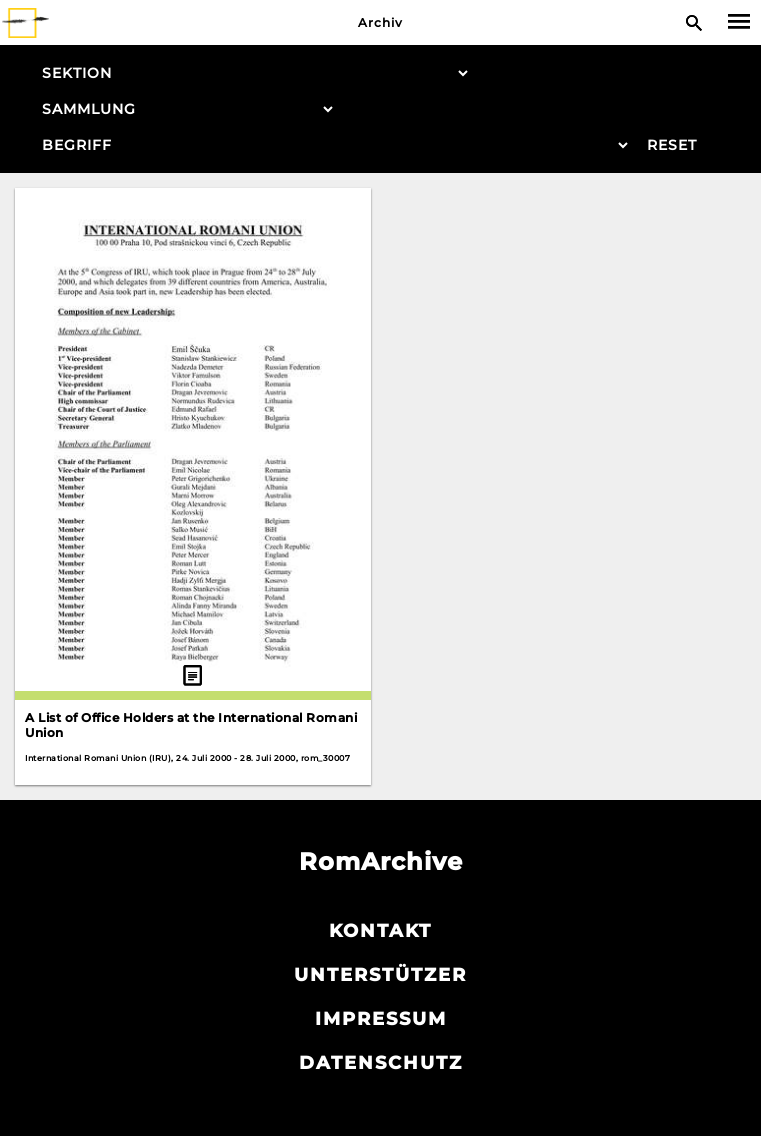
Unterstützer (380, 975)
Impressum (381, 1019)
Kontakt (380, 931)
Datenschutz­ (381, 1063)
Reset (672, 145)
